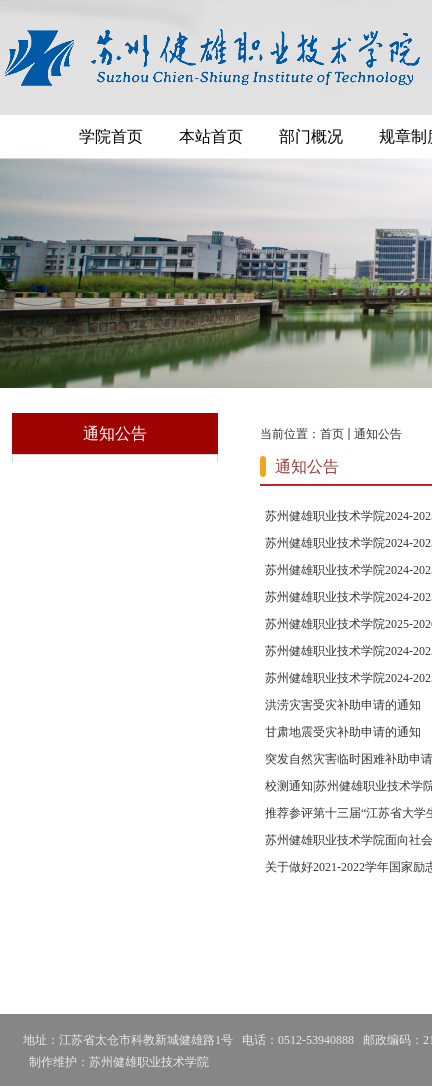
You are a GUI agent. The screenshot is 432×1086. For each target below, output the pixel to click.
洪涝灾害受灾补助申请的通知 (343, 705)
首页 (332, 434)
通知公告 (378, 434)
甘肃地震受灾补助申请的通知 (343, 732)
